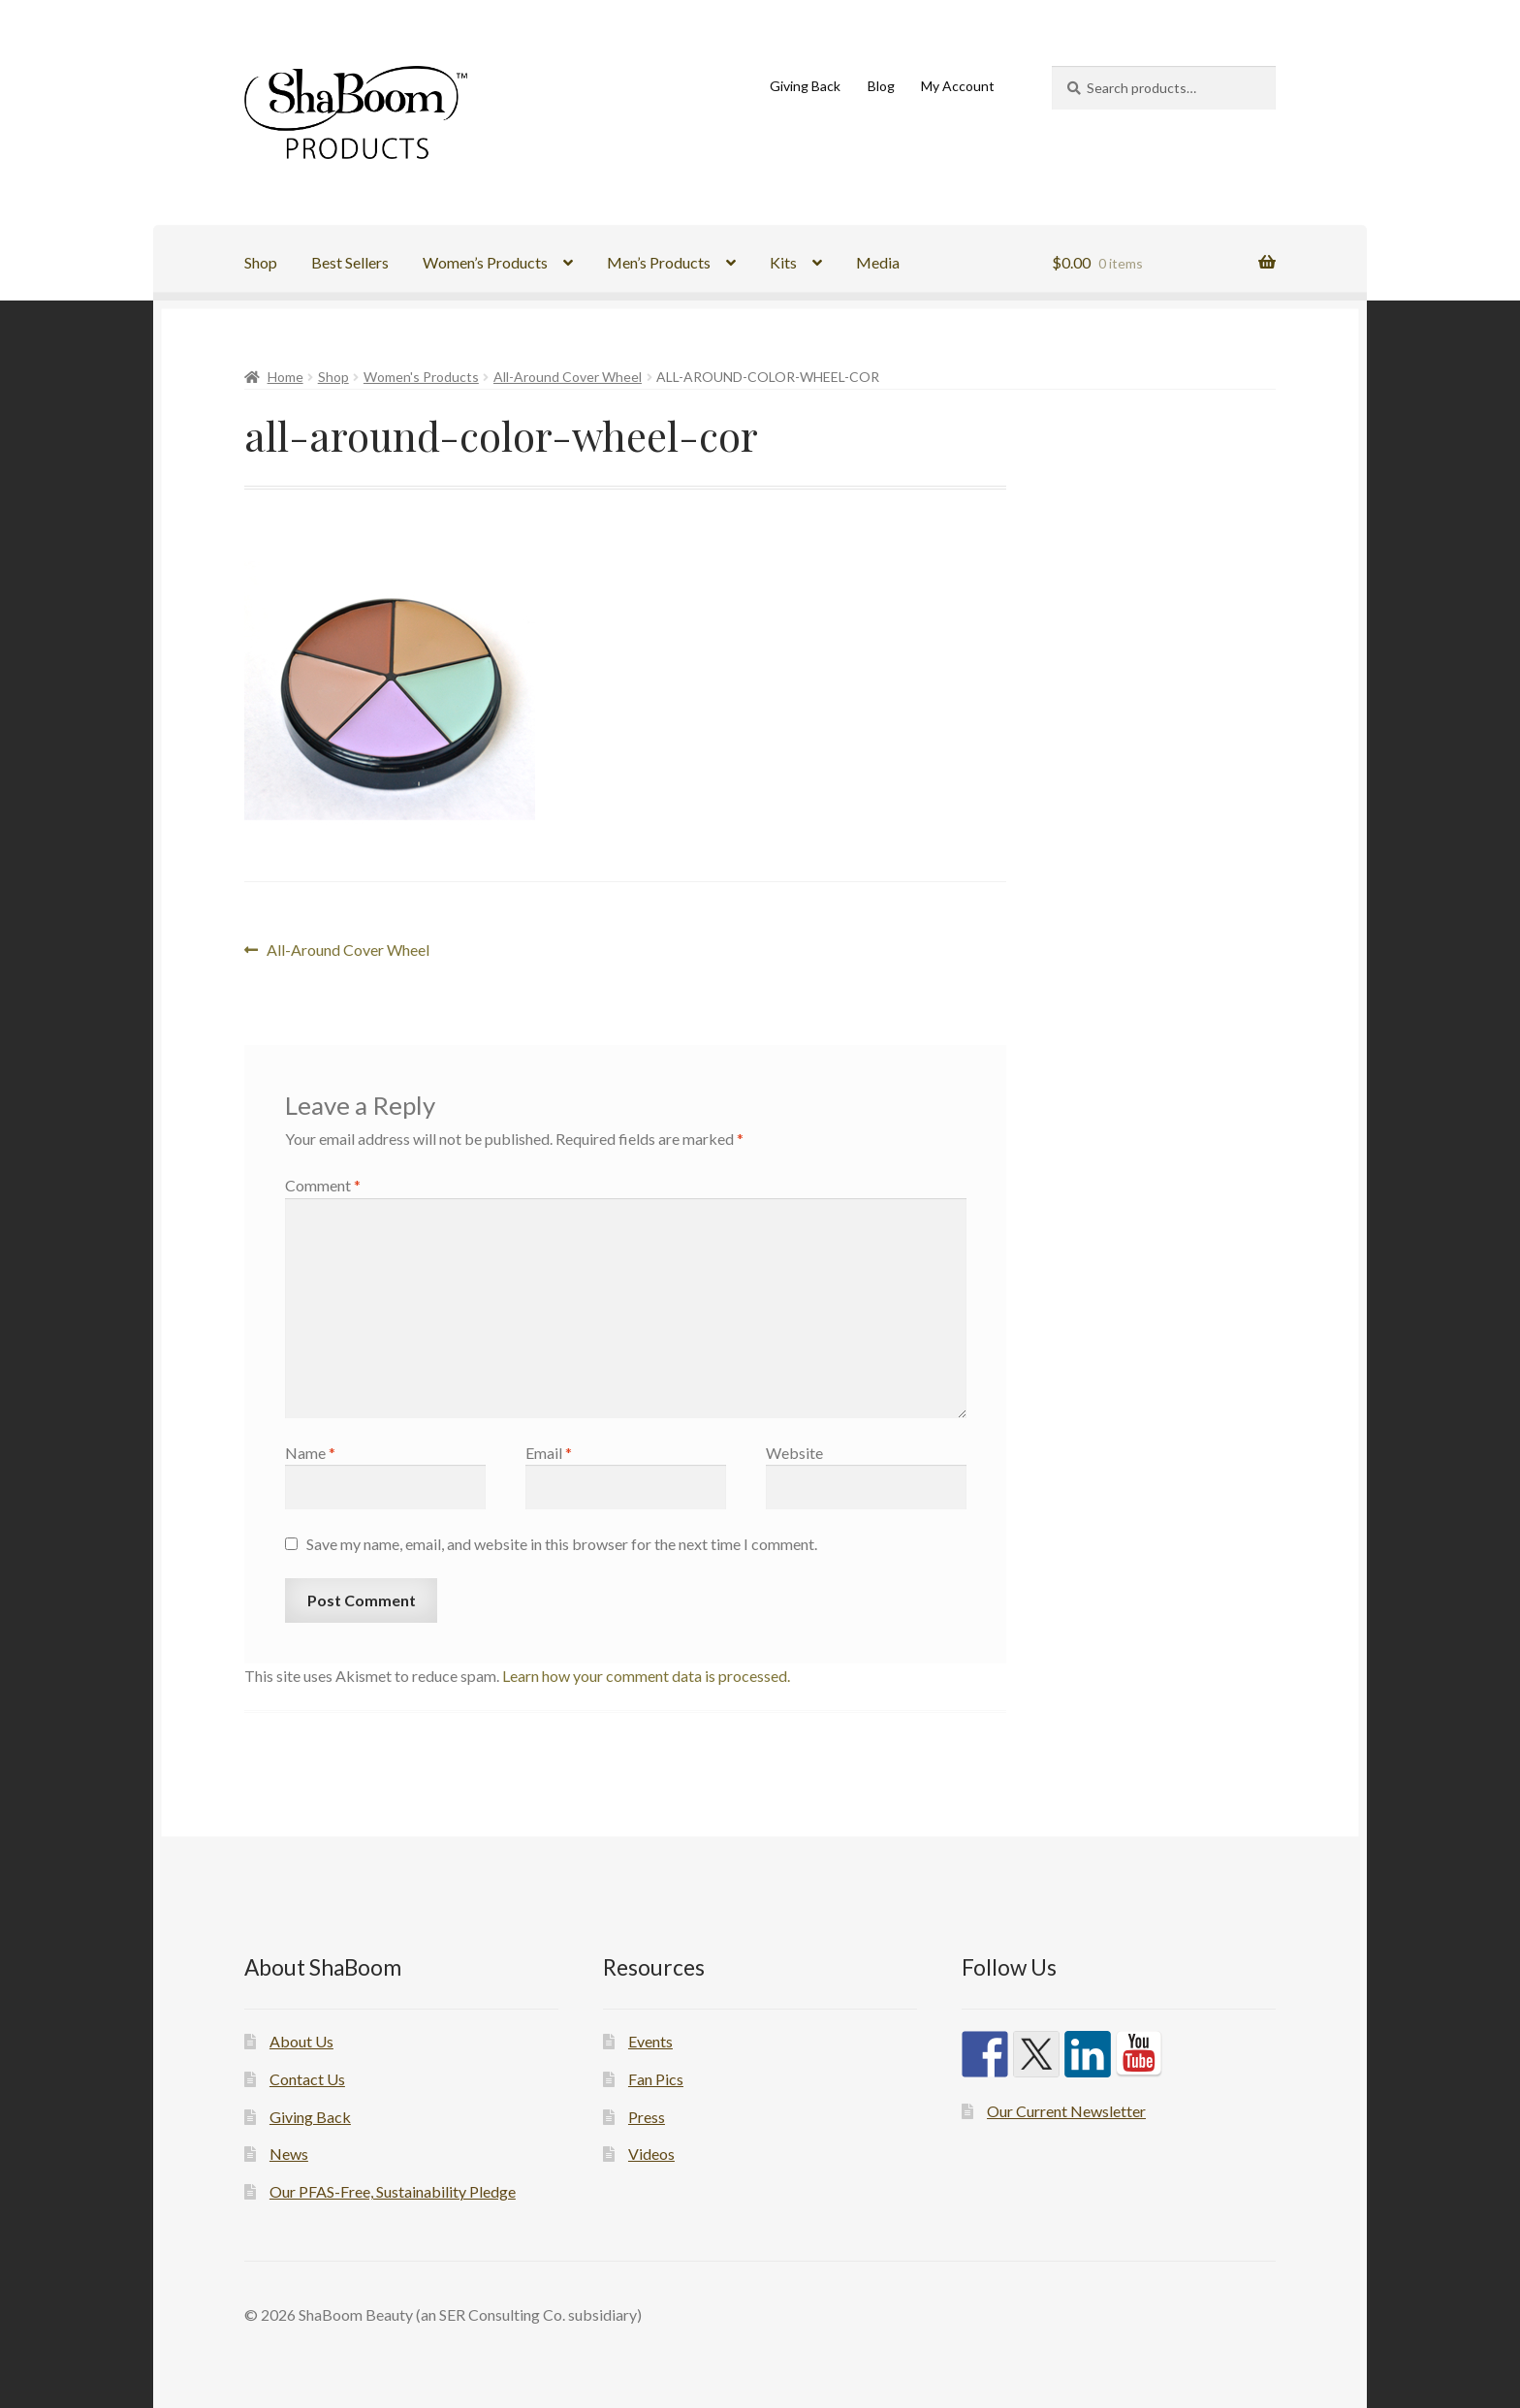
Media (878, 262)
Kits (783, 262)
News (288, 2153)
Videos (651, 2153)
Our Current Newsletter (1066, 2111)
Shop (260, 262)
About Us (301, 2041)
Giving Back (805, 86)
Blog (881, 86)
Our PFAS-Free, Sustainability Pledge (392, 2191)
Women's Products (421, 376)
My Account (958, 86)
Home (285, 376)
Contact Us (307, 2079)
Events (650, 2041)
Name (310, 1452)
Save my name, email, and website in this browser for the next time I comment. (561, 1544)
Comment (323, 1185)
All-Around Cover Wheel (567, 376)
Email (548, 1452)
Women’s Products (485, 262)
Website (794, 1452)
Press (646, 2116)
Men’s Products (659, 262)
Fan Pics (655, 2079)
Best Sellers (350, 262)
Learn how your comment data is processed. (646, 1675)
